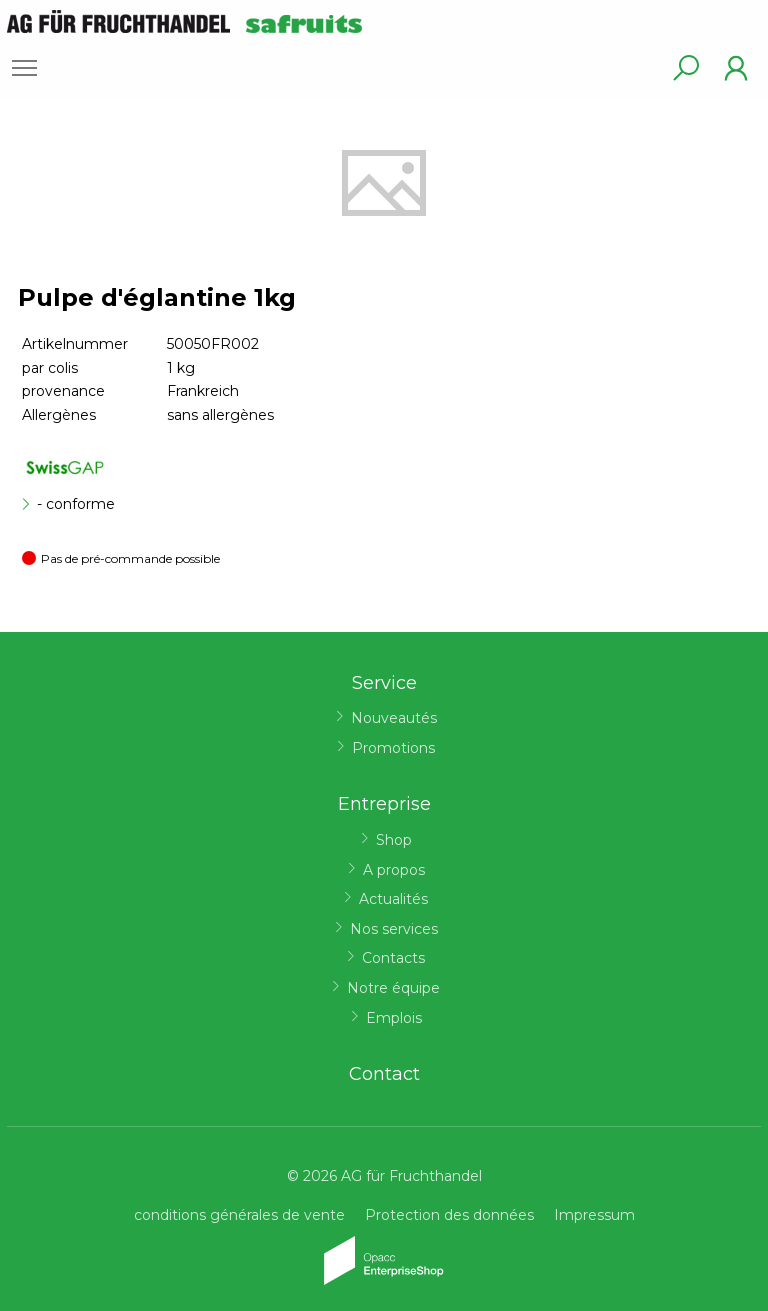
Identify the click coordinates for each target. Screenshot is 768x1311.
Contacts (393, 958)
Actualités (393, 899)
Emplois (394, 1018)
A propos (394, 870)
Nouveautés (394, 718)
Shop (394, 840)
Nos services (394, 929)
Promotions (393, 748)
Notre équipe (393, 988)
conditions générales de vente (239, 1215)
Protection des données (449, 1215)
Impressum (594, 1215)
